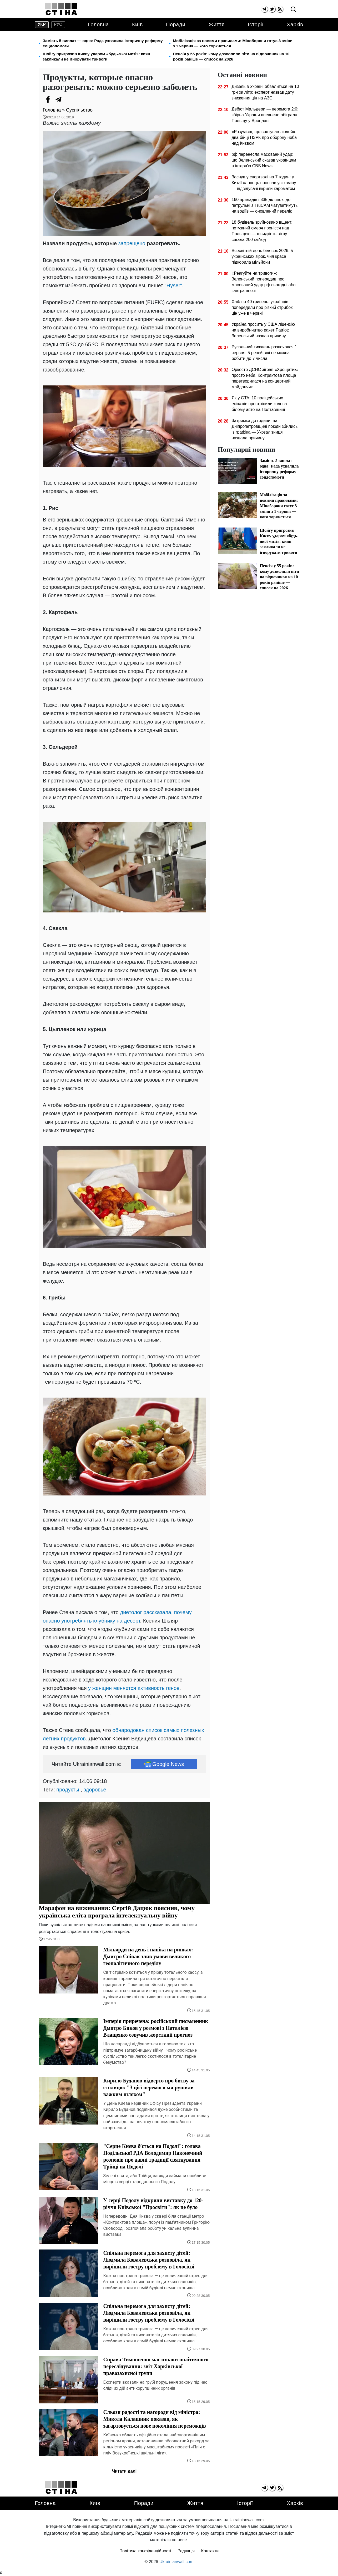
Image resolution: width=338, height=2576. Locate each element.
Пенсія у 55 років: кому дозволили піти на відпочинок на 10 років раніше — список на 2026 (231, 56)
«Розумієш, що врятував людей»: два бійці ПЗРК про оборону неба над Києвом (264, 137)
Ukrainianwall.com (176, 2561)
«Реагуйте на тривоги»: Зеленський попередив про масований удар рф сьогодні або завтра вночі (263, 282)
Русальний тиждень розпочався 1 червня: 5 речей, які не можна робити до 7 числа (264, 353)
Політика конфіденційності (145, 2551)
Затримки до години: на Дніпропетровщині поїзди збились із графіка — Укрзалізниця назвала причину (264, 429)
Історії (256, 24)
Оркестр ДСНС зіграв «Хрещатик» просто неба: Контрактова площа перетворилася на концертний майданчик (265, 378)
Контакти (210, 2551)
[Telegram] (58, 99)
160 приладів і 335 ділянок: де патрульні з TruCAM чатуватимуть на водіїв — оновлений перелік (264, 205)
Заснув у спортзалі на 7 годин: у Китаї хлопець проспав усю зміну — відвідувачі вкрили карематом (263, 183)
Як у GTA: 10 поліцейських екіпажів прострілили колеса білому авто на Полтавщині (259, 404)
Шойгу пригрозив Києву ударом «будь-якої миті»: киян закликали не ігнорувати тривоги (96, 56)
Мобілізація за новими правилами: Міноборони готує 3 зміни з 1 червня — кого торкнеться (233, 43)
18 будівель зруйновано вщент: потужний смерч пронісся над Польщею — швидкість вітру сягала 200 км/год (261, 231)
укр (42, 24)
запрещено (131, 243)
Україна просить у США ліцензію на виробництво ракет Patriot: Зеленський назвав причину (263, 330)
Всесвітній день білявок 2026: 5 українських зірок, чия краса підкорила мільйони (262, 256)
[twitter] (272, 9)
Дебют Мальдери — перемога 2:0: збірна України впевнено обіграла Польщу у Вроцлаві (264, 115)
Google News (164, 1764)
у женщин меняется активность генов (133, 1688)
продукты (67, 1789)
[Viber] (69, 99)
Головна (98, 24)
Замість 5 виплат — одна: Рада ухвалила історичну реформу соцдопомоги (103, 43)
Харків (295, 24)
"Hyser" (173, 285)
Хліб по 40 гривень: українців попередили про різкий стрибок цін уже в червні (261, 307)
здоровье (95, 1789)
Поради (175, 24)
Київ (137, 24)
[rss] (279, 9)
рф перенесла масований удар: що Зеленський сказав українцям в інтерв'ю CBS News (263, 160)
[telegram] (264, 9)
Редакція (186, 2551)
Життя (217, 24)
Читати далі (124, 2471)
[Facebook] (48, 99)
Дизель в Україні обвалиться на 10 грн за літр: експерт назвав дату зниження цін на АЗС (265, 92)
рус (58, 24)
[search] (293, 9)
